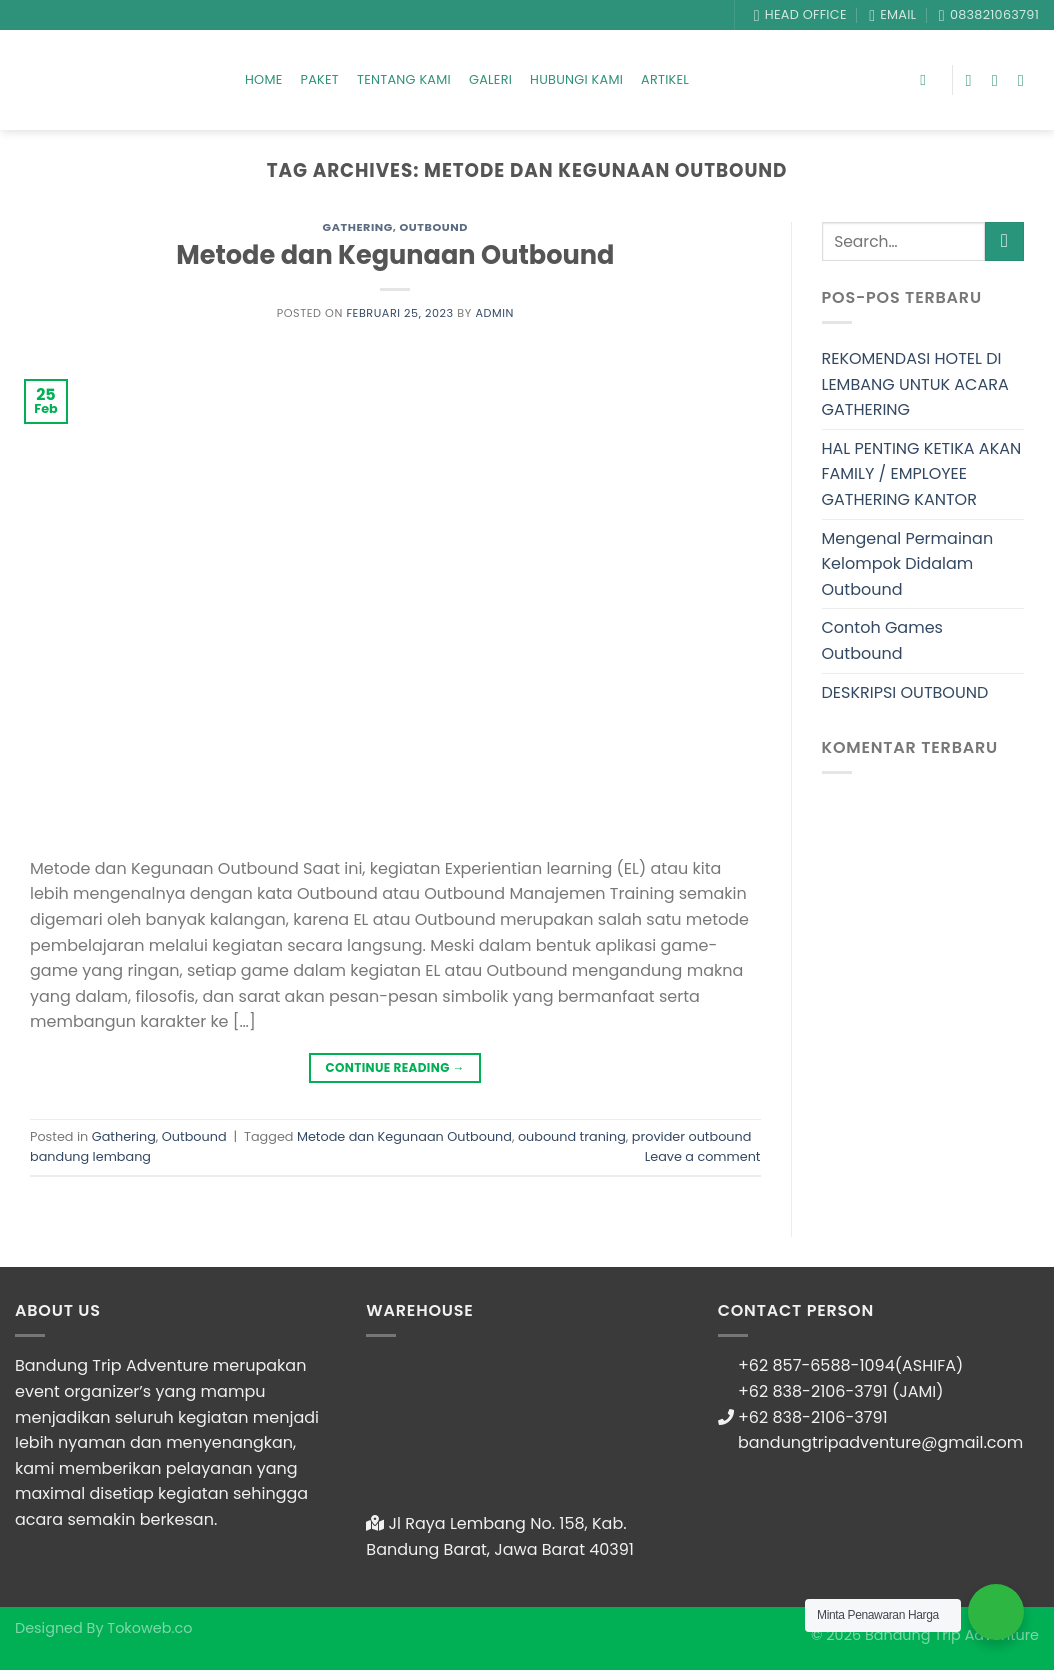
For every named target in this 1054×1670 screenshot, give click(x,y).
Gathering (358, 227)
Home (264, 79)
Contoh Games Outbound (882, 640)
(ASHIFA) (929, 1365)
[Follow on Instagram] (1000, 80)
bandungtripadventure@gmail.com (880, 1442)
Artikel (665, 79)
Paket (320, 79)
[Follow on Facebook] (974, 80)
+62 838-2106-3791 (813, 1417)
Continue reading (395, 1067)
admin (494, 313)
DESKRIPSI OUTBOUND (905, 692)
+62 (755, 1391)
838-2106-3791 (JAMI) (858, 1391)
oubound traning (572, 1136)
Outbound (434, 227)
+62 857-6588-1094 (816, 1365)
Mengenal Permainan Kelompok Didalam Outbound (908, 564)
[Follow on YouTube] (1026, 80)
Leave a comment (703, 1156)
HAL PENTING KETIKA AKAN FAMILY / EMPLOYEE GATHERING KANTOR (922, 474)
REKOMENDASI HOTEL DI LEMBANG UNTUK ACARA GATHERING (915, 384)
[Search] (927, 80)
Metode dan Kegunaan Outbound (395, 255)
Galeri (490, 79)
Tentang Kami (404, 79)
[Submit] (1004, 241)
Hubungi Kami (576, 79)
